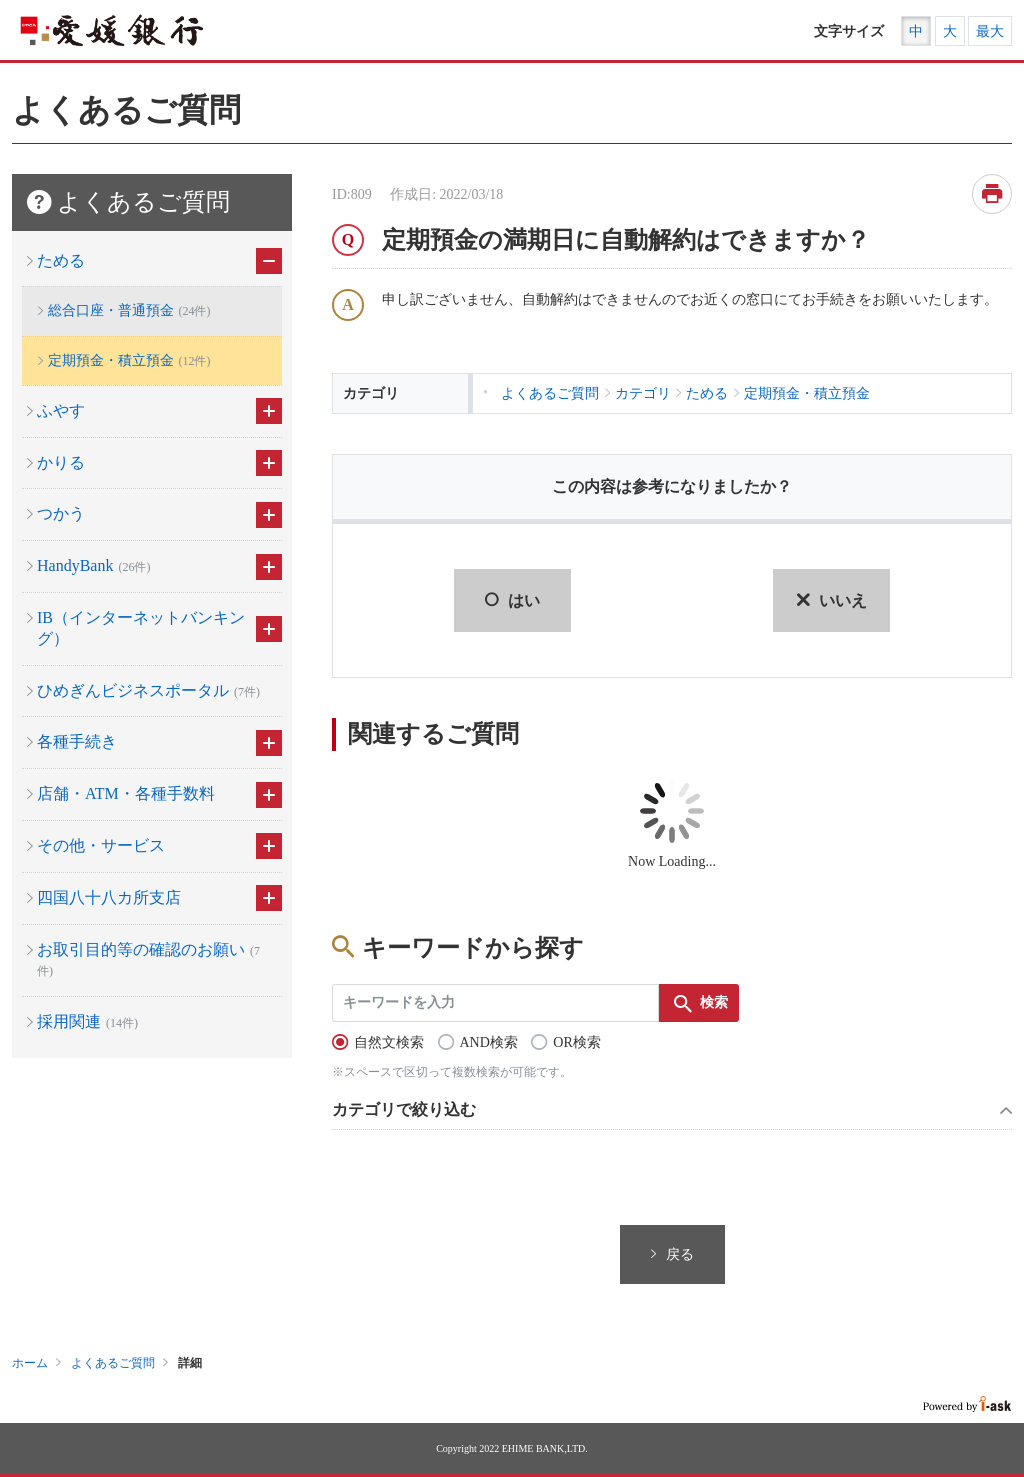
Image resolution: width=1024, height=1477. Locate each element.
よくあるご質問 (113, 1363)
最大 (990, 31)
